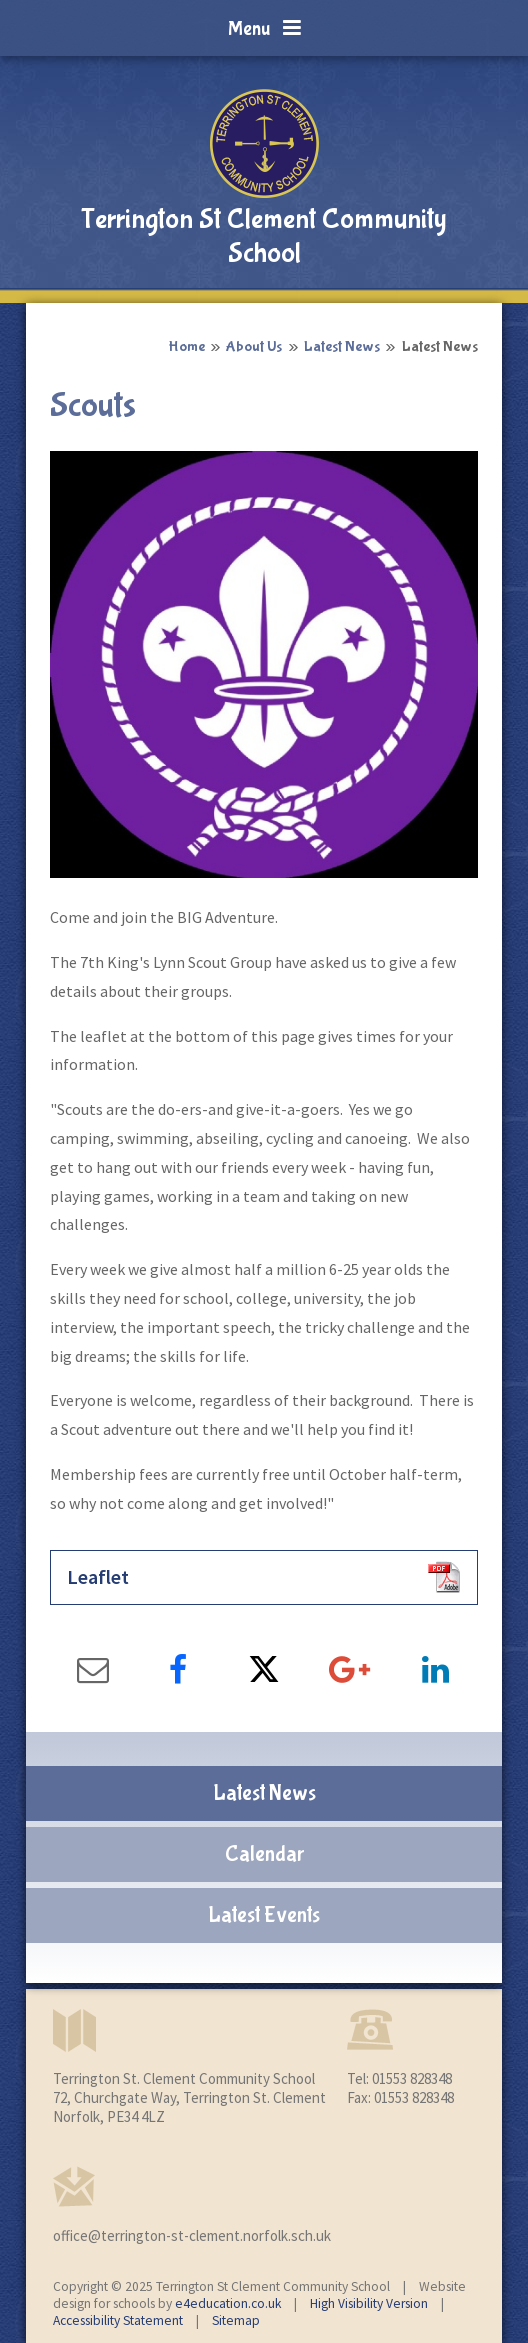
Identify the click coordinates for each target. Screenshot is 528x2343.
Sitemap (236, 2320)
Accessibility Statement (118, 2320)
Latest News (342, 346)
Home (186, 346)
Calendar (264, 1854)
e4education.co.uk (228, 2303)
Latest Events (264, 1915)
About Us (254, 346)
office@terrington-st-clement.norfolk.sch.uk (192, 2235)
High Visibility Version (369, 2303)
